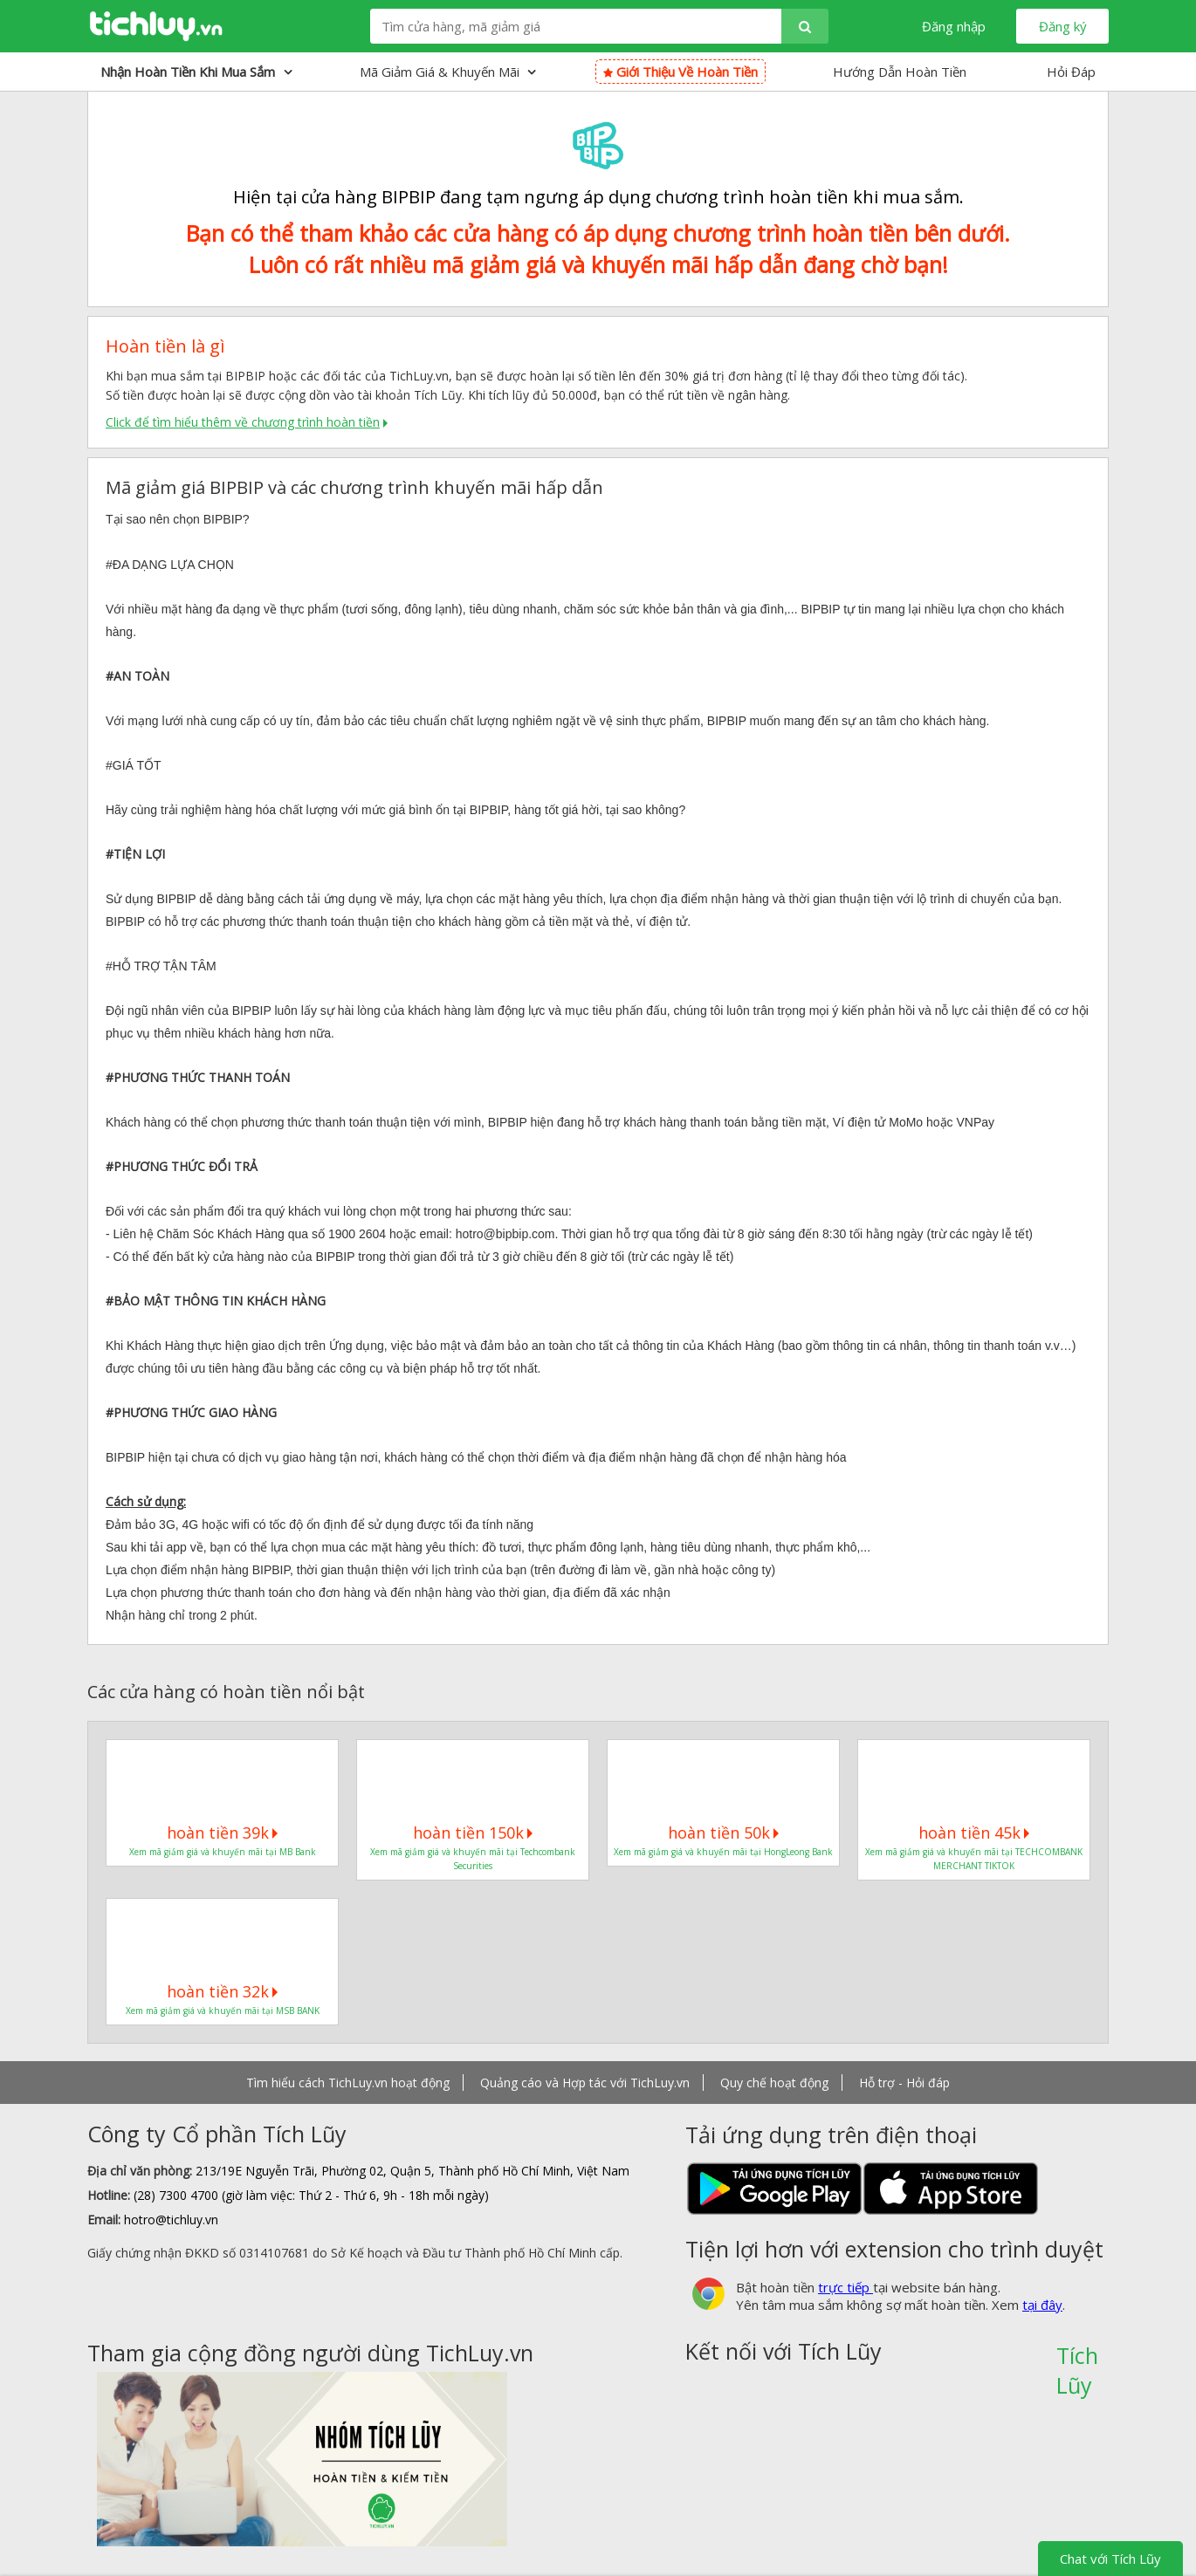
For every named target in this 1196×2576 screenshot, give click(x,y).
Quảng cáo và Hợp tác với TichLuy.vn (585, 2082)
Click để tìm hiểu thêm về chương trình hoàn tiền (243, 422)
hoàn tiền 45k (973, 1832)
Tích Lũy (1077, 2361)
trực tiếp (845, 2287)
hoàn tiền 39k (222, 1832)
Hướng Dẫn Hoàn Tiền (899, 71)
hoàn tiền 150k (473, 1832)
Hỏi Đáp (1071, 71)
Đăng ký (1063, 26)
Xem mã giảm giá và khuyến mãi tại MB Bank (222, 1852)
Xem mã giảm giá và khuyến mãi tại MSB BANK (223, 2010)
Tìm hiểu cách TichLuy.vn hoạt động (348, 2082)
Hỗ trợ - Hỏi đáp (904, 2082)
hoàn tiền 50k (723, 1832)
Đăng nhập (954, 26)
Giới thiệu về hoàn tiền (680, 71)
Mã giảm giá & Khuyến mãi (448, 71)
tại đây (1042, 2304)
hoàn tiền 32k (222, 1991)
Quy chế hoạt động (774, 2082)
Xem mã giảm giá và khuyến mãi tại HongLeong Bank (723, 1852)
